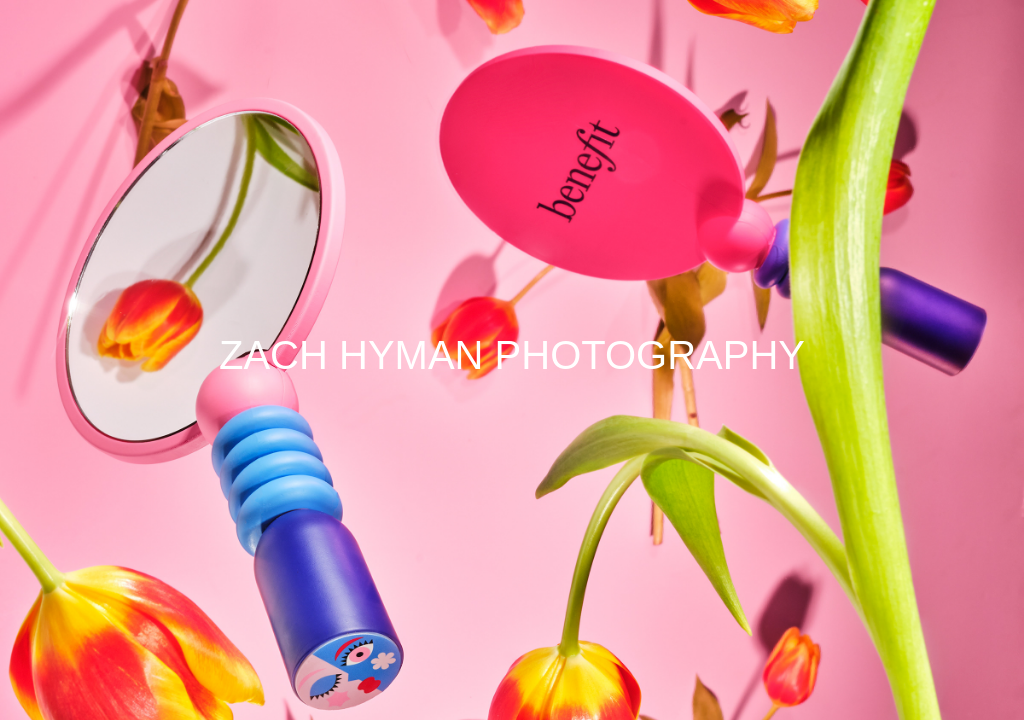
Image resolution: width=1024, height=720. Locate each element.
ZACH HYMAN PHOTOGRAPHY (512, 355)
